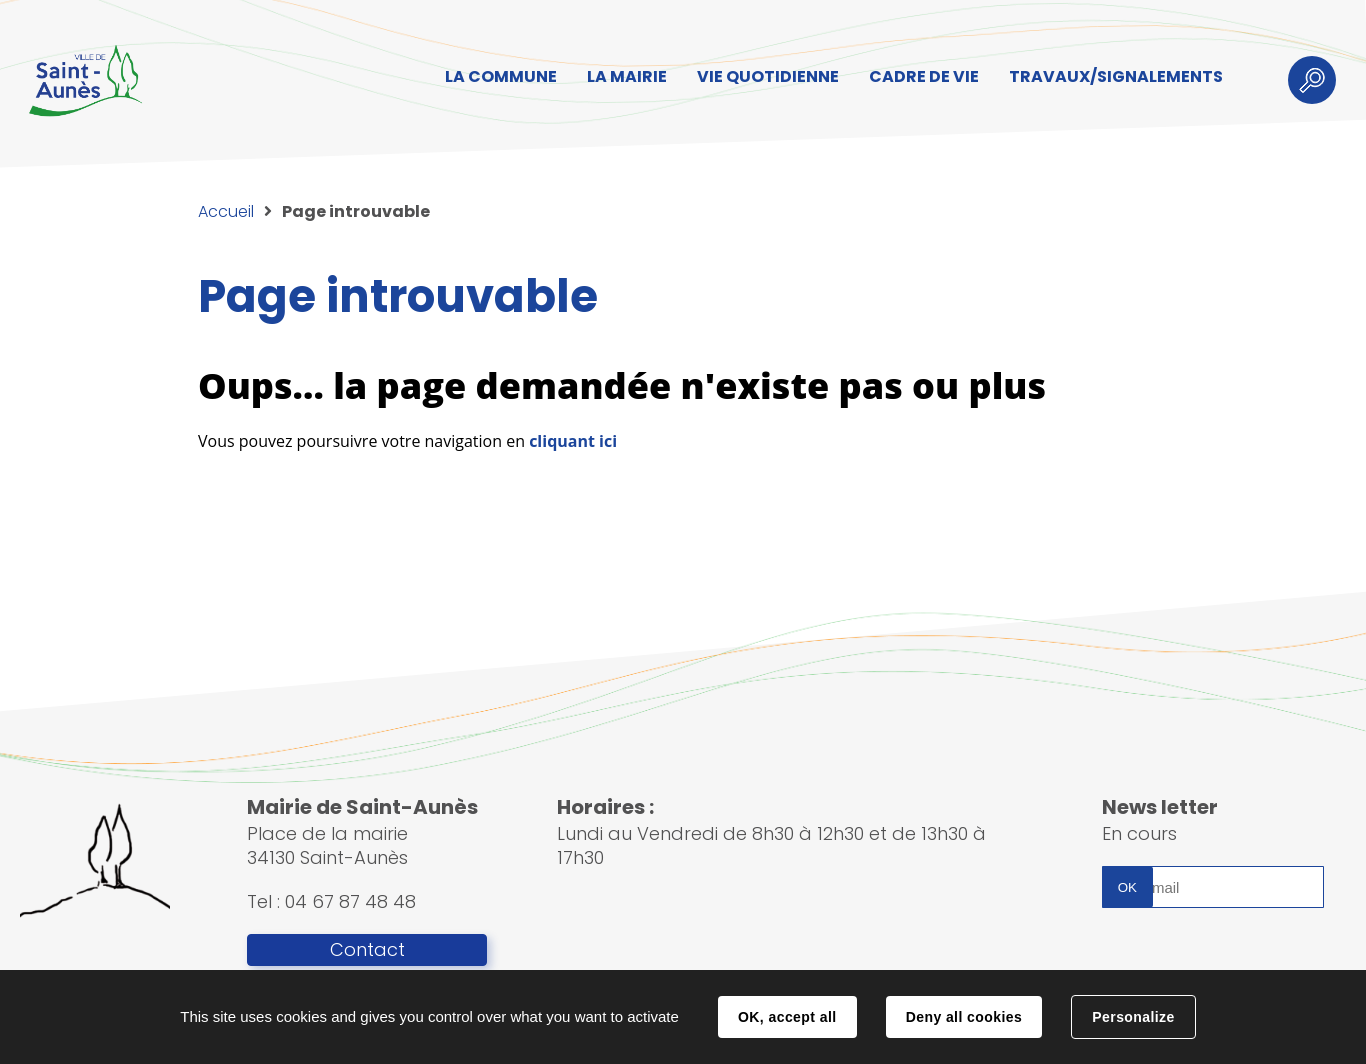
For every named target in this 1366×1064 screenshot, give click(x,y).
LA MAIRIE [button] (627, 76)
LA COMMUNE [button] (501, 76)
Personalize (1133, 1017)
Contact (367, 950)
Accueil (226, 211)
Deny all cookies (964, 1017)
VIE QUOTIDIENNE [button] (768, 76)
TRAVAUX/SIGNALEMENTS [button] (1116, 76)
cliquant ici (573, 441)
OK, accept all (787, 1017)
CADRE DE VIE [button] (924, 76)
